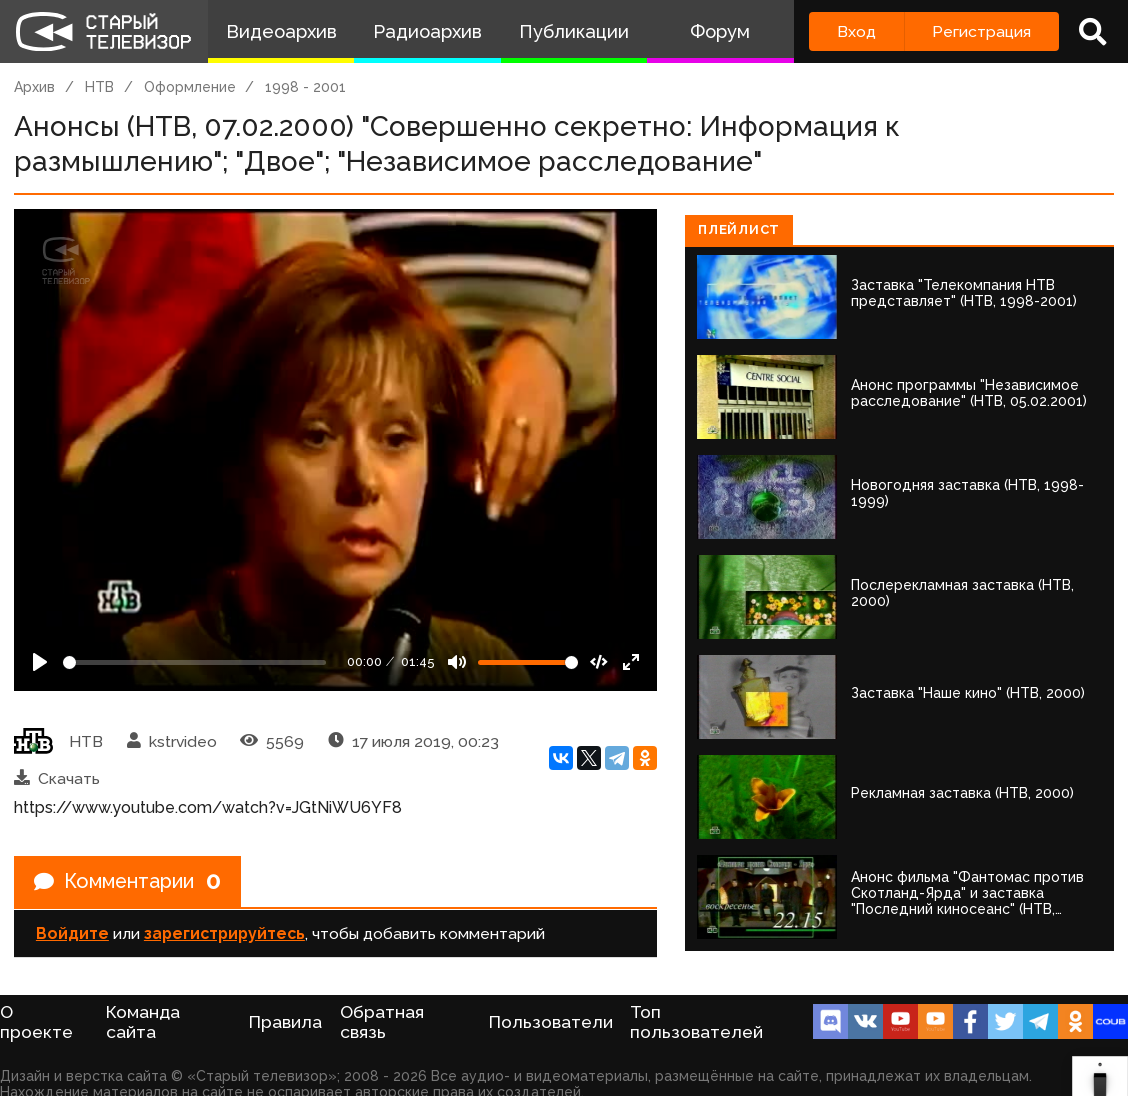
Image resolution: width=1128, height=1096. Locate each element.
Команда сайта (143, 1022)
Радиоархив (427, 31)
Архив (34, 87)
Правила (285, 1022)
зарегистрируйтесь (224, 933)
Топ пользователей (696, 1022)
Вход (856, 31)
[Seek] (194, 662)
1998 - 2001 (305, 87)
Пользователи (551, 1022)
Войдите (72, 933)
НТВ (99, 87)
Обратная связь (382, 1022)
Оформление (190, 87)
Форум (720, 31)
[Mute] (457, 662)
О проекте (36, 1022)
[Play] (40, 662)
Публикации (574, 31)
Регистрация (981, 31)
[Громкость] (528, 662)
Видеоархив (281, 31)
